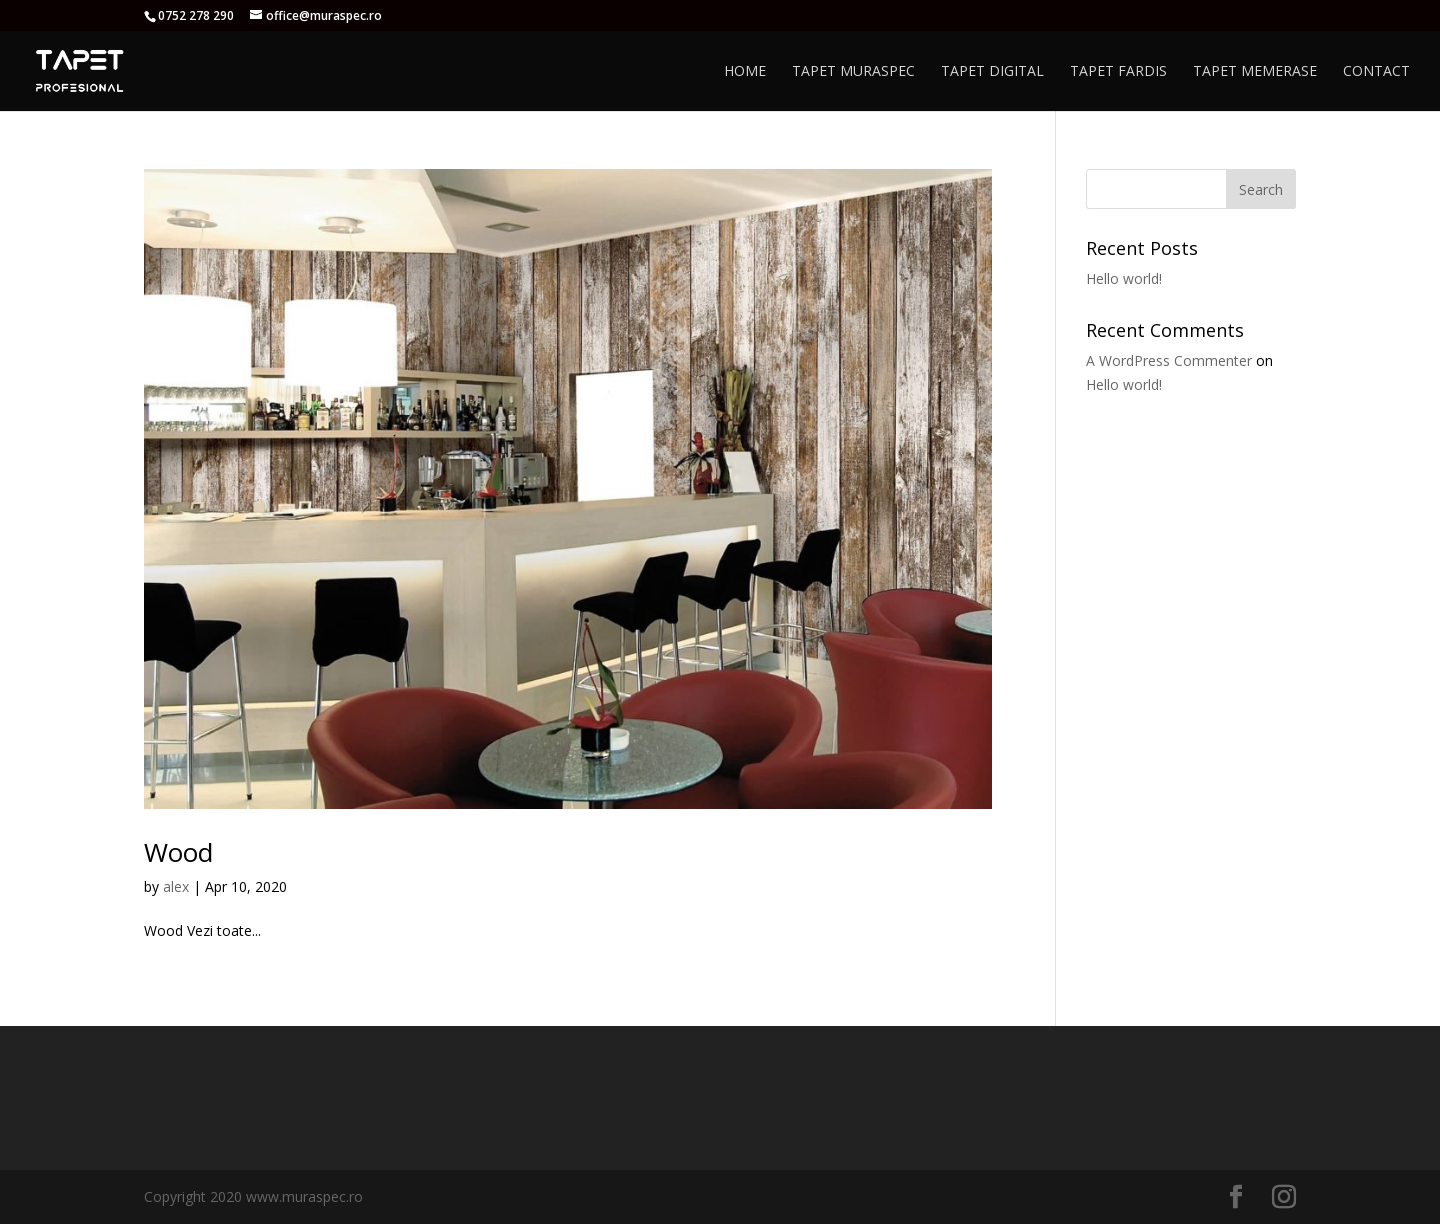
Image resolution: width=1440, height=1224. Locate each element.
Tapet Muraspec (853, 72)
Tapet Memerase (1255, 72)
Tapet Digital (992, 72)
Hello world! (1124, 278)
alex (176, 886)
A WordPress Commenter (1169, 360)
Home (745, 72)
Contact (1376, 72)
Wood (178, 852)
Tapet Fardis (1118, 72)
